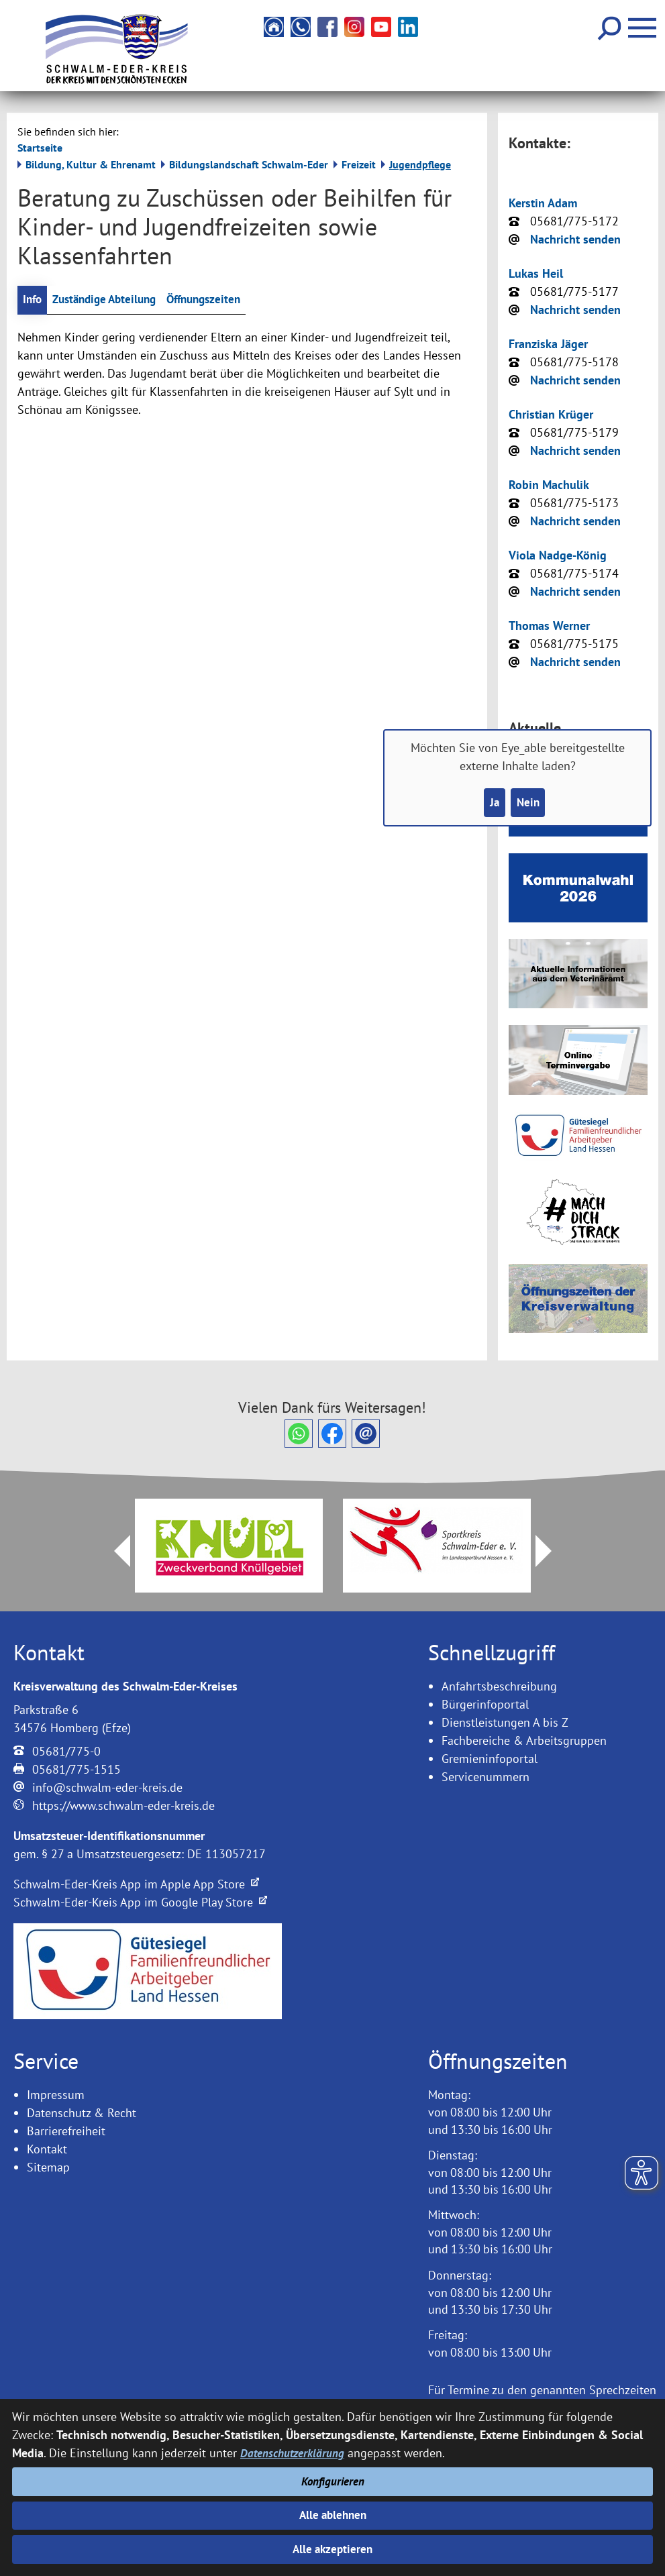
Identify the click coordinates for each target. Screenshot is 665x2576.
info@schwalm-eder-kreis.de (107, 1787)
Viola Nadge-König (558, 555)
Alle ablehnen (332, 2512)
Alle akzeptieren (332, 2549)
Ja (493, 803)
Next (551, 1551)
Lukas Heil (536, 273)
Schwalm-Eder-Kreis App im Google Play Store (140, 1902)
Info (33, 300)
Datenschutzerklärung (293, 2447)
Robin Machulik (549, 484)
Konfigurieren (332, 2477)
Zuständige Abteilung (110, 300)
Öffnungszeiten (217, 300)
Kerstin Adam (543, 203)
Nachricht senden (575, 239)
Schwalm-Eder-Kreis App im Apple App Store (136, 1884)
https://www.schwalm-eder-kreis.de (123, 1805)
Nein (529, 803)
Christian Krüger (551, 414)
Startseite (39, 147)
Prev (114, 1551)
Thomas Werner (549, 625)
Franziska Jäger (548, 344)
